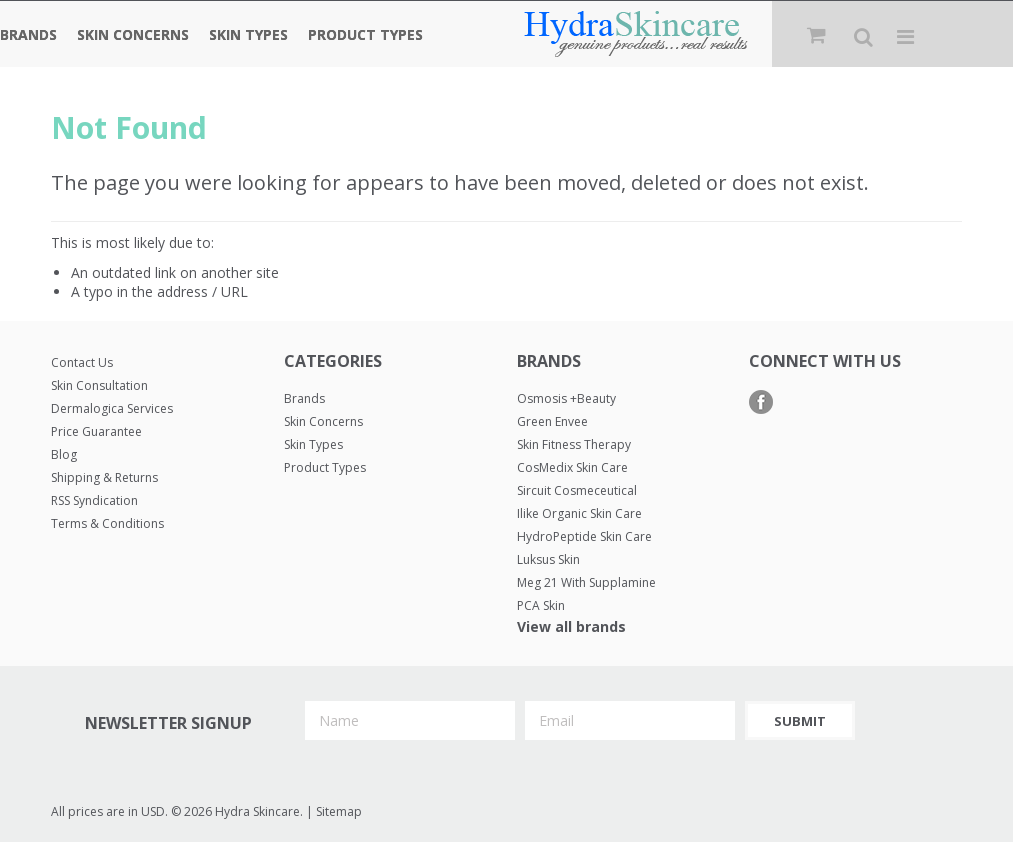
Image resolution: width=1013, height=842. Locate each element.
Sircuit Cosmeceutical (577, 490)
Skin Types (248, 34)
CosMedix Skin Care (572, 467)
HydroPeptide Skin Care (584, 536)
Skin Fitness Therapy (574, 444)
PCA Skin (541, 605)
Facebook (761, 402)
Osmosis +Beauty (566, 398)
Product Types (365, 34)
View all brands (571, 626)
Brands (28, 34)
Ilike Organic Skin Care (579, 513)
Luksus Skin (548, 559)
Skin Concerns (133, 34)
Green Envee (552, 421)
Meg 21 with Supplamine (586, 582)
